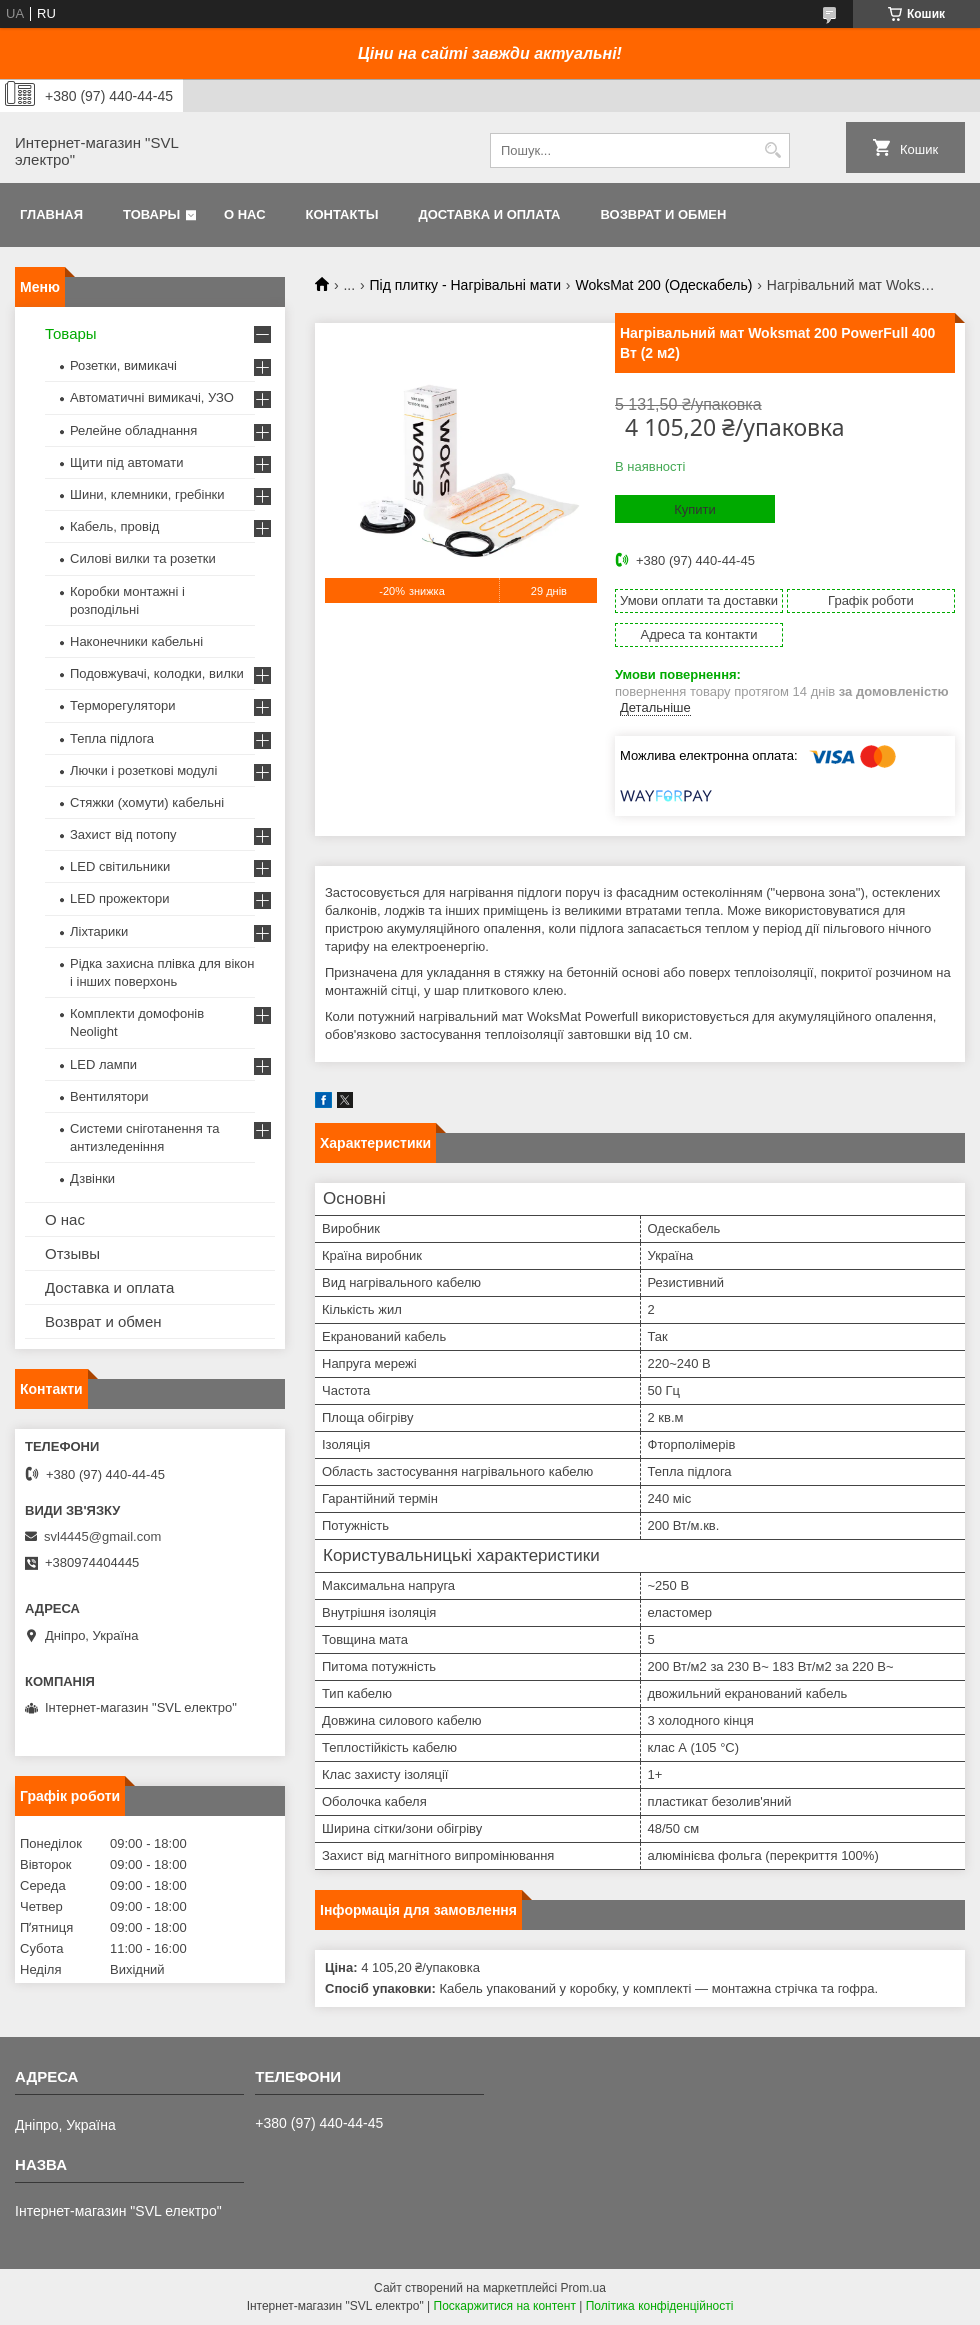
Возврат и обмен (663, 214)
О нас (245, 214)
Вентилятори (109, 1096)
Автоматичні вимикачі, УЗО (152, 397)
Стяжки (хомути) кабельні (147, 802)
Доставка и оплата (489, 214)
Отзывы (72, 1253)
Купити (695, 509)
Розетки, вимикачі (123, 365)
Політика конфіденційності (660, 2306)
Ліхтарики (99, 931)
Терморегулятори (122, 705)
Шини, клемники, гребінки (147, 494)
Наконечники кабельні (136, 641)
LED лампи (103, 1064)
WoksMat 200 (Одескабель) (663, 285)
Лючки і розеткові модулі (143, 770)
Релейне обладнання (133, 430)
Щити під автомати (126, 462)
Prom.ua (583, 2288)
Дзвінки (92, 1178)
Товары (151, 214)
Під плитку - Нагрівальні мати (465, 285)
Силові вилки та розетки (143, 558)
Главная (51, 214)
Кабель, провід (114, 526)
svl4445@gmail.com (102, 1536)
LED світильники (120, 866)
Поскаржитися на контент (505, 2306)
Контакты (342, 214)
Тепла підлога (112, 738)
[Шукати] (772, 150)
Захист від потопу (123, 834)
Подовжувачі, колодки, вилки (157, 673)
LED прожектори (120, 898)
